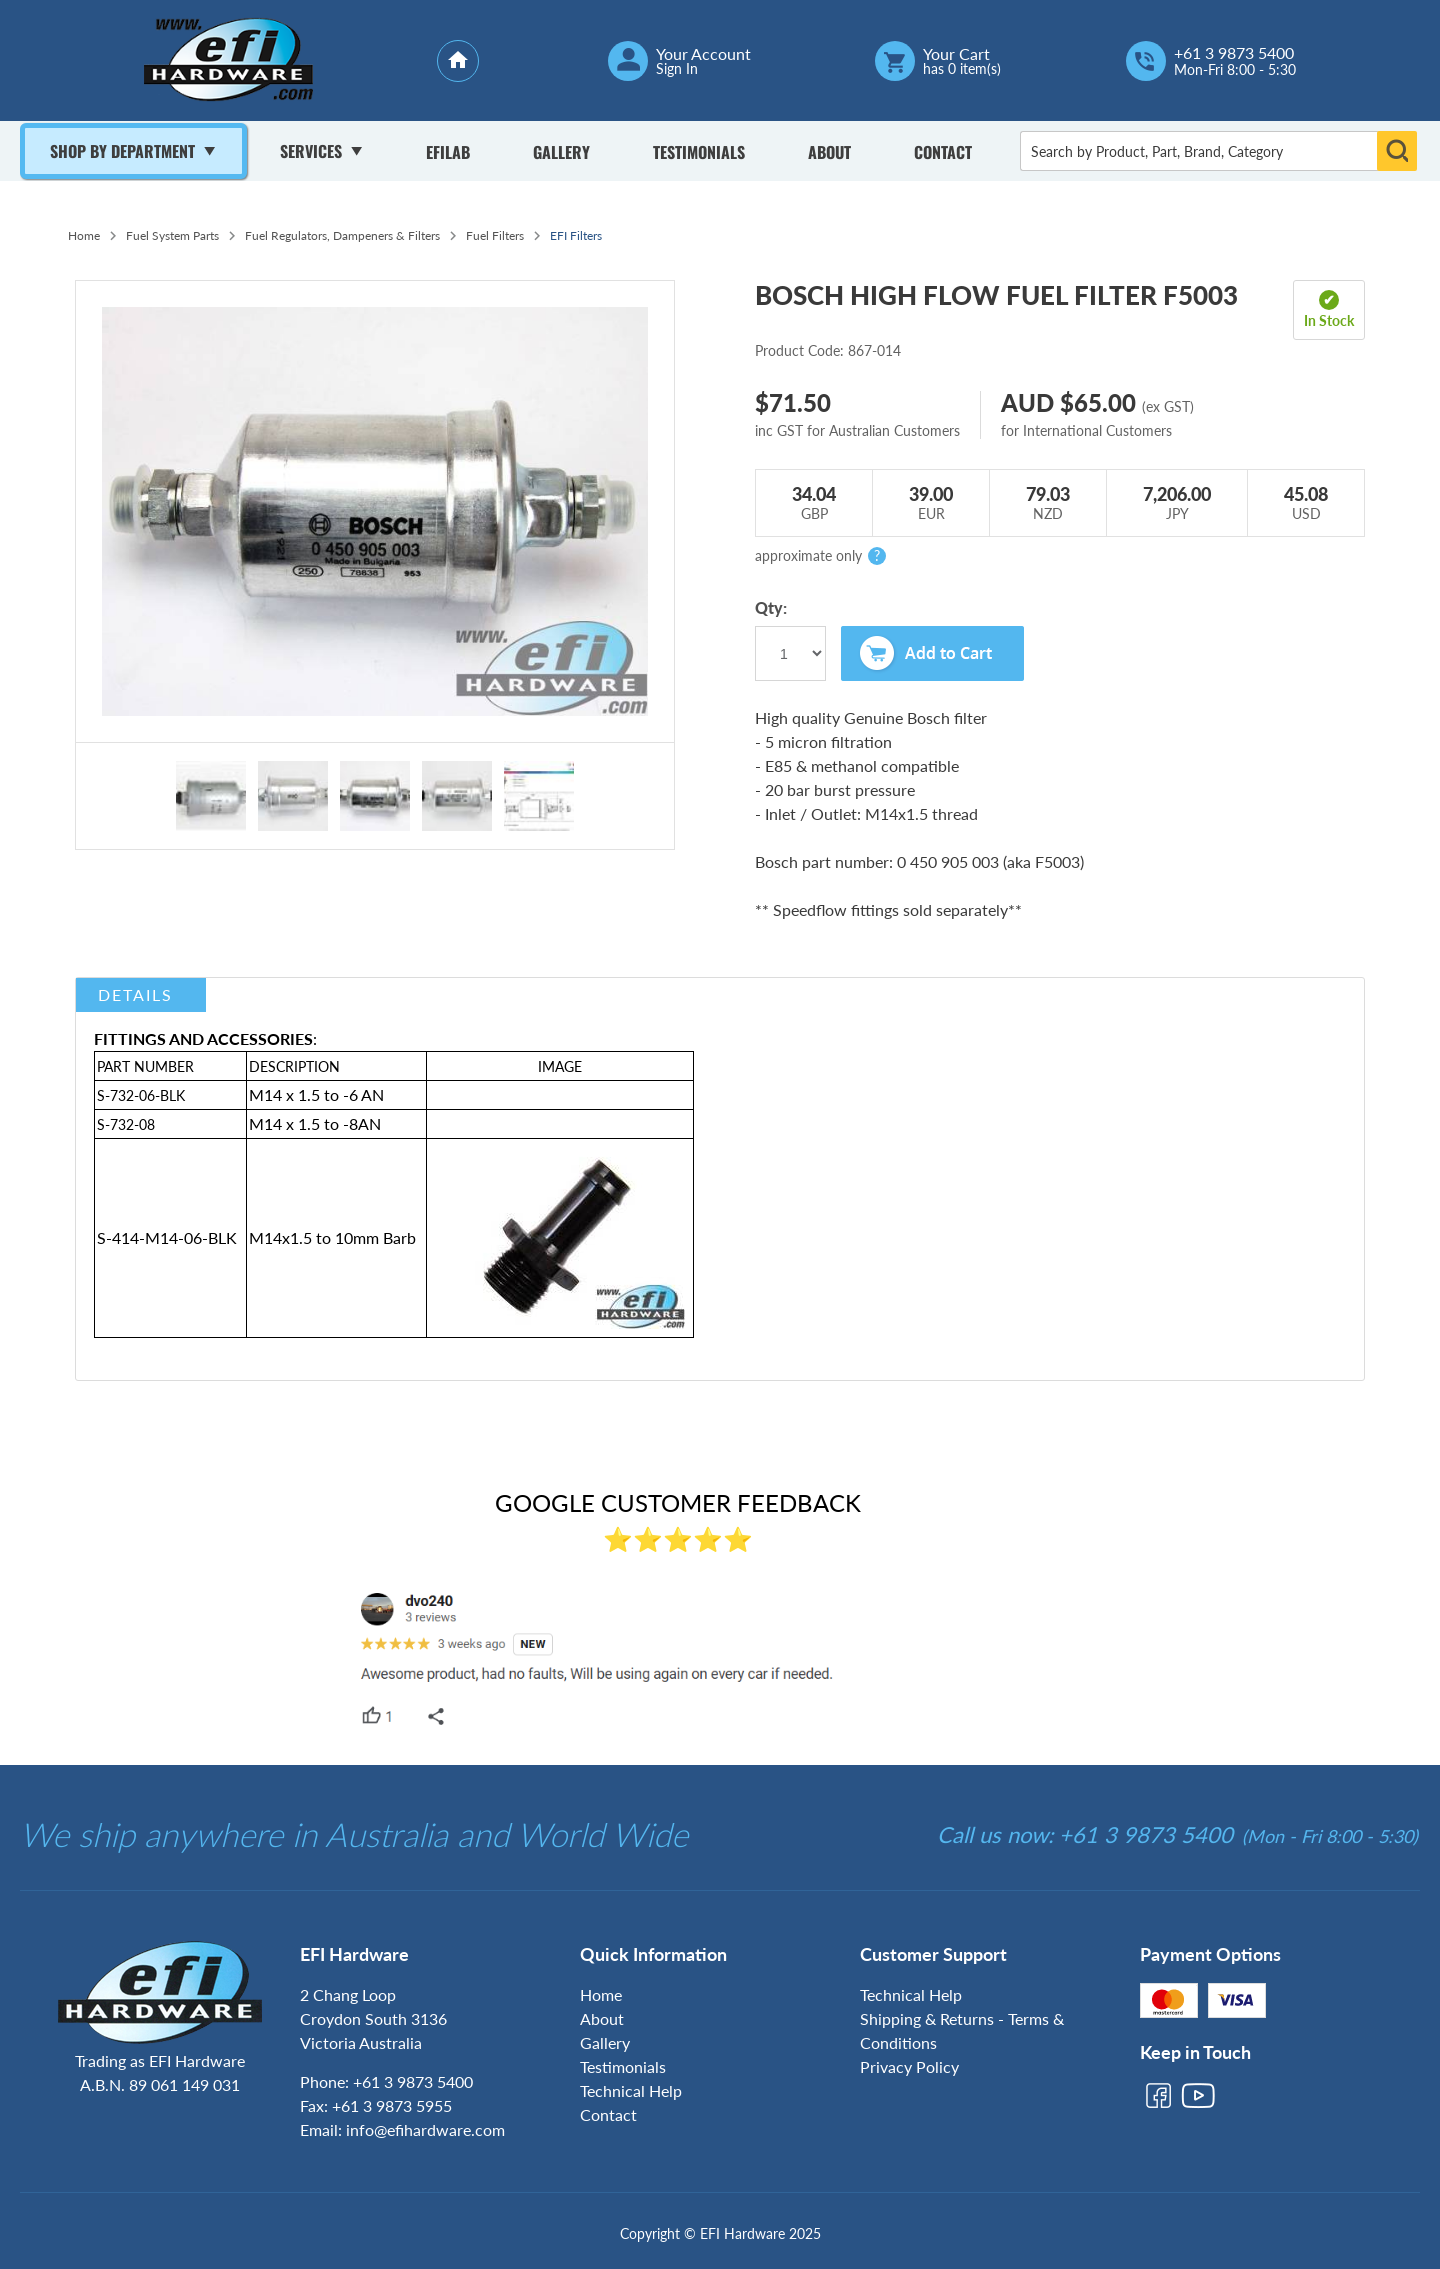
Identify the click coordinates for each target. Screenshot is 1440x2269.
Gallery (561, 152)
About (829, 152)
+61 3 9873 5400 (1234, 53)
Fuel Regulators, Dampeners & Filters (342, 235)
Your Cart (956, 54)
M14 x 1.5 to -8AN (315, 1123)
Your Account (703, 54)
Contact (943, 152)
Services (311, 151)
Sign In (677, 69)
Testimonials (699, 152)
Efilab (448, 152)
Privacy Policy (909, 2066)
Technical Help (631, 2090)
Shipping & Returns (927, 2018)
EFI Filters (576, 235)
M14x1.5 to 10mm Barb (332, 1237)
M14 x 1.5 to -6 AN (316, 1094)
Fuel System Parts (172, 235)
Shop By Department (122, 151)
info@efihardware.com (425, 2129)
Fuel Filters (495, 235)
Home (84, 235)
